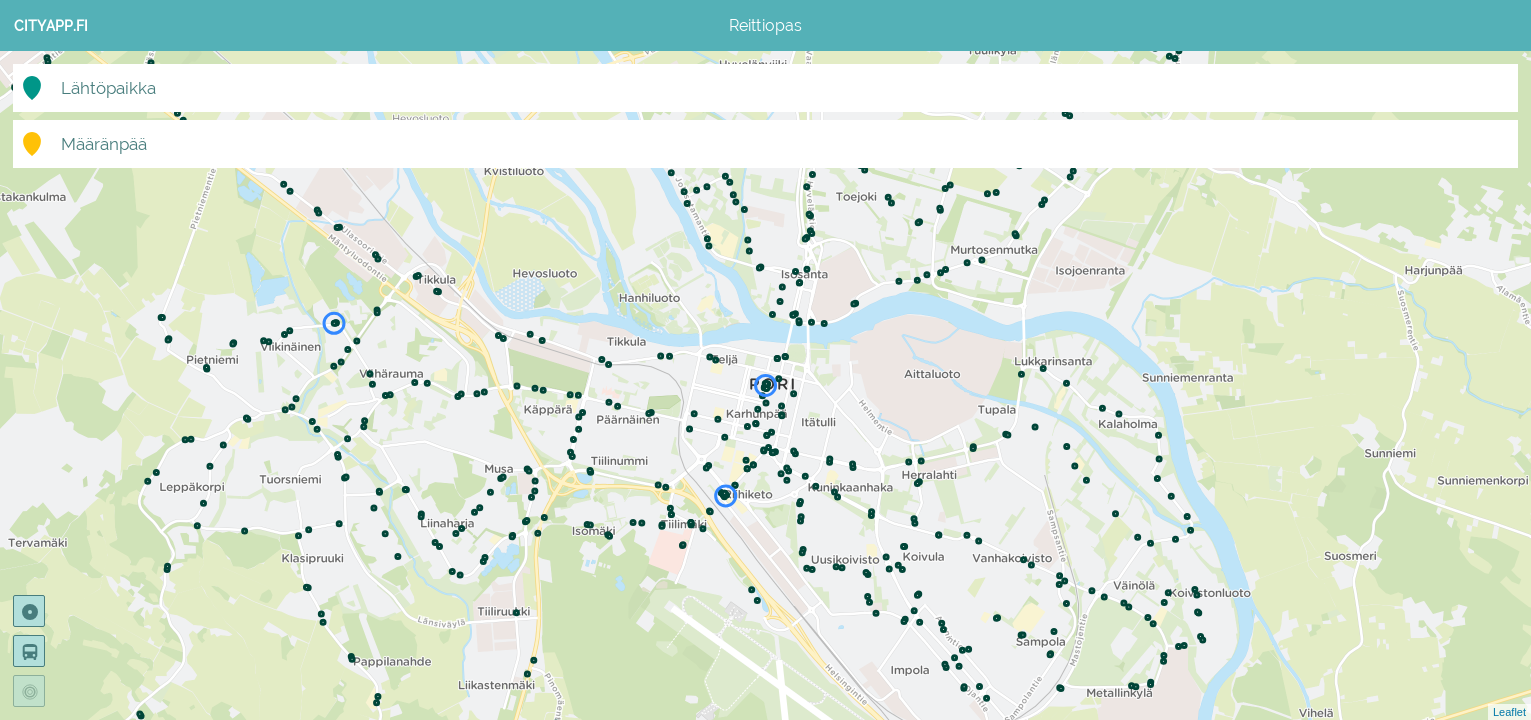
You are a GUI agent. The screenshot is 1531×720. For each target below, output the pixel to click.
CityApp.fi (51, 26)
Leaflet (1509, 712)
